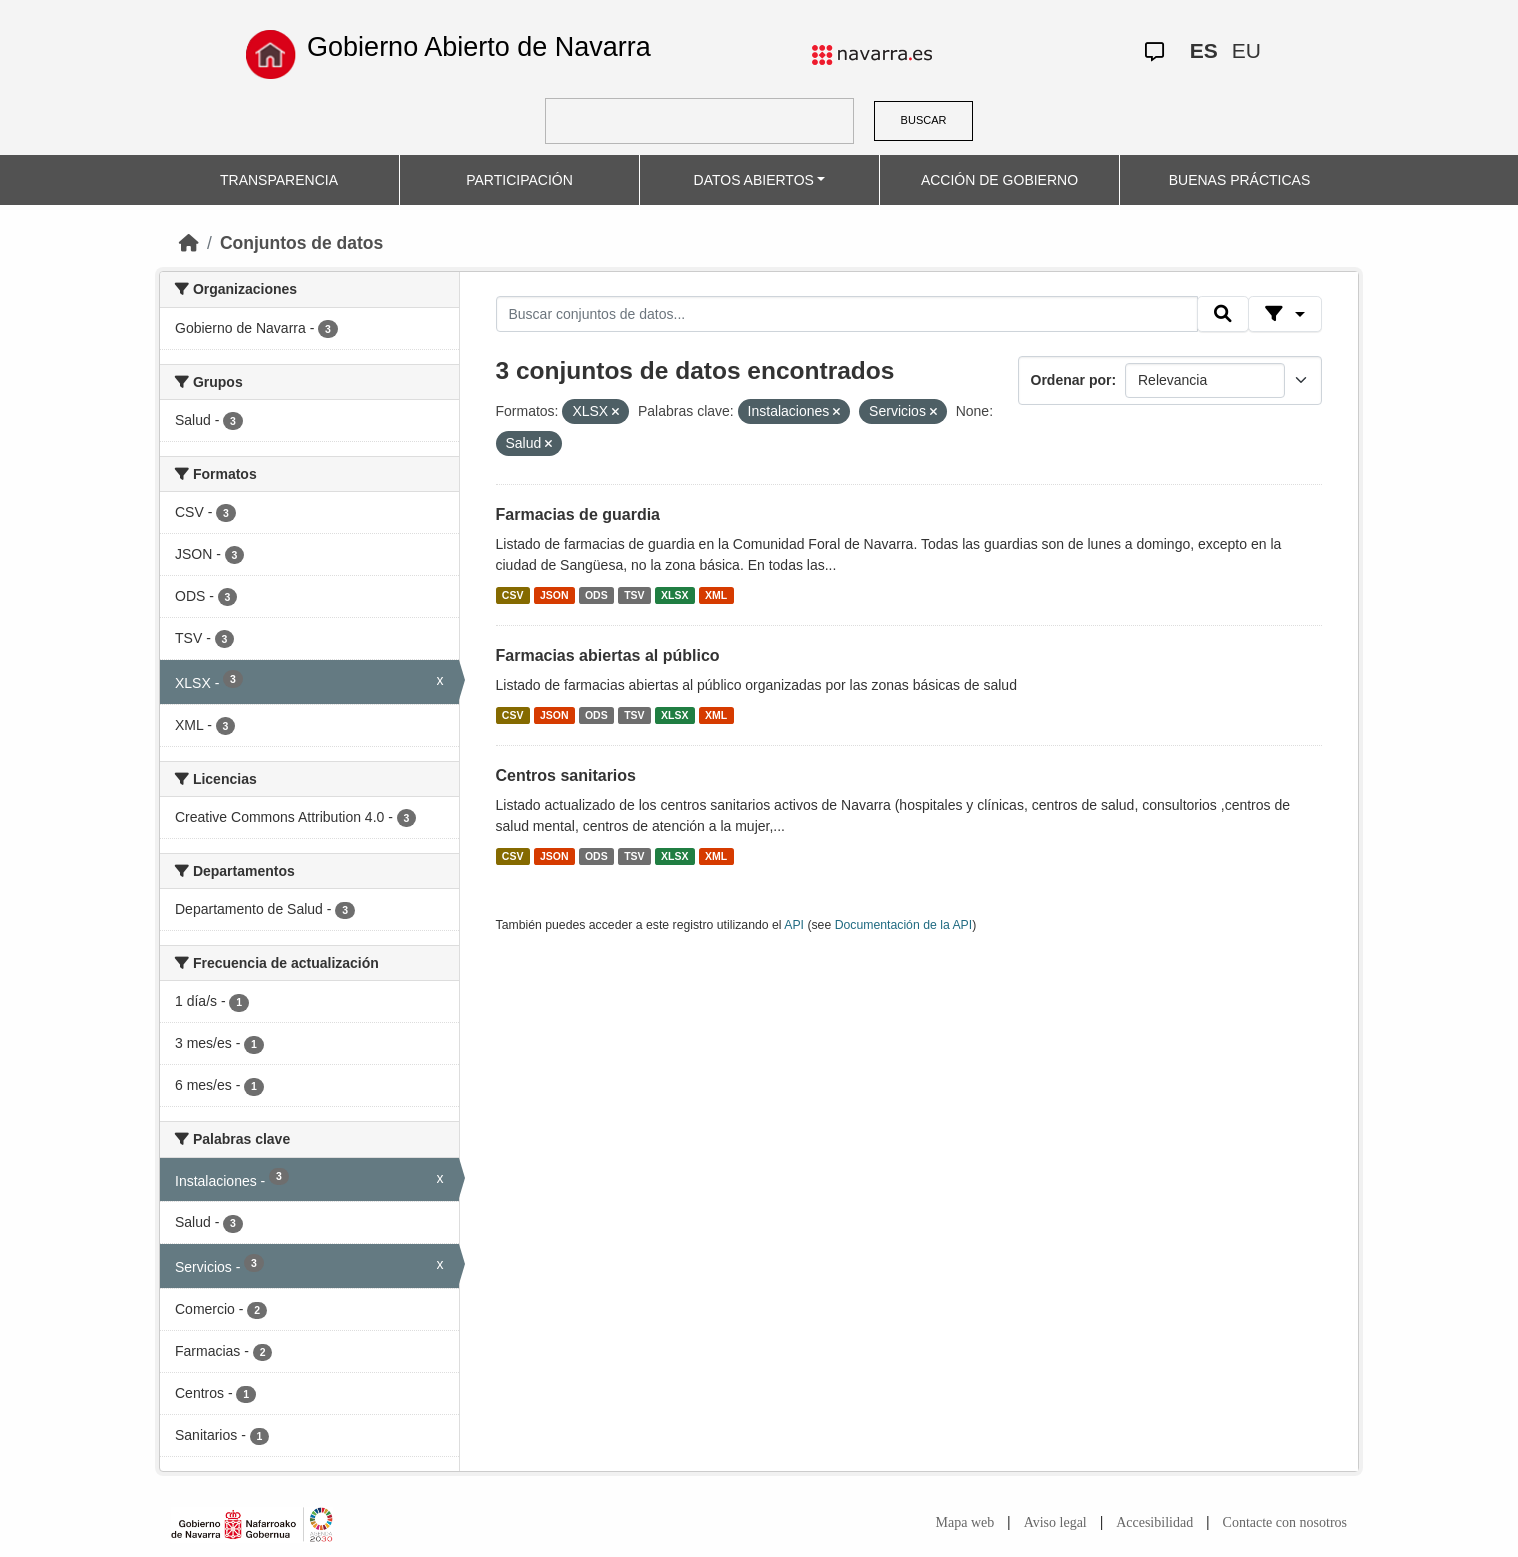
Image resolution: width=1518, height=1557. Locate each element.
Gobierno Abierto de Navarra (479, 47)
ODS (596, 595)
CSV (513, 595)
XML (716, 595)
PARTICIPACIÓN (519, 180)
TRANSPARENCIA (279, 180)
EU (1246, 50)
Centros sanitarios (566, 775)
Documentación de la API (904, 925)
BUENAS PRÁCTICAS (1240, 180)
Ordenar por (1071, 380)
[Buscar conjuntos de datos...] (847, 314)
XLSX (674, 595)
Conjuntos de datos (301, 243)
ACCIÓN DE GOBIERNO (999, 180)
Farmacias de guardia (578, 514)
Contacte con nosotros (1285, 1522)
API (794, 925)
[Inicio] (189, 243)
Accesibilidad (1154, 1522)
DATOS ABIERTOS (754, 180)
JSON (554, 595)
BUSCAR (924, 120)
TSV (634, 595)
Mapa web (965, 1522)
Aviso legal (1055, 1522)
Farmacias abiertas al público (608, 655)
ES (1204, 50)
